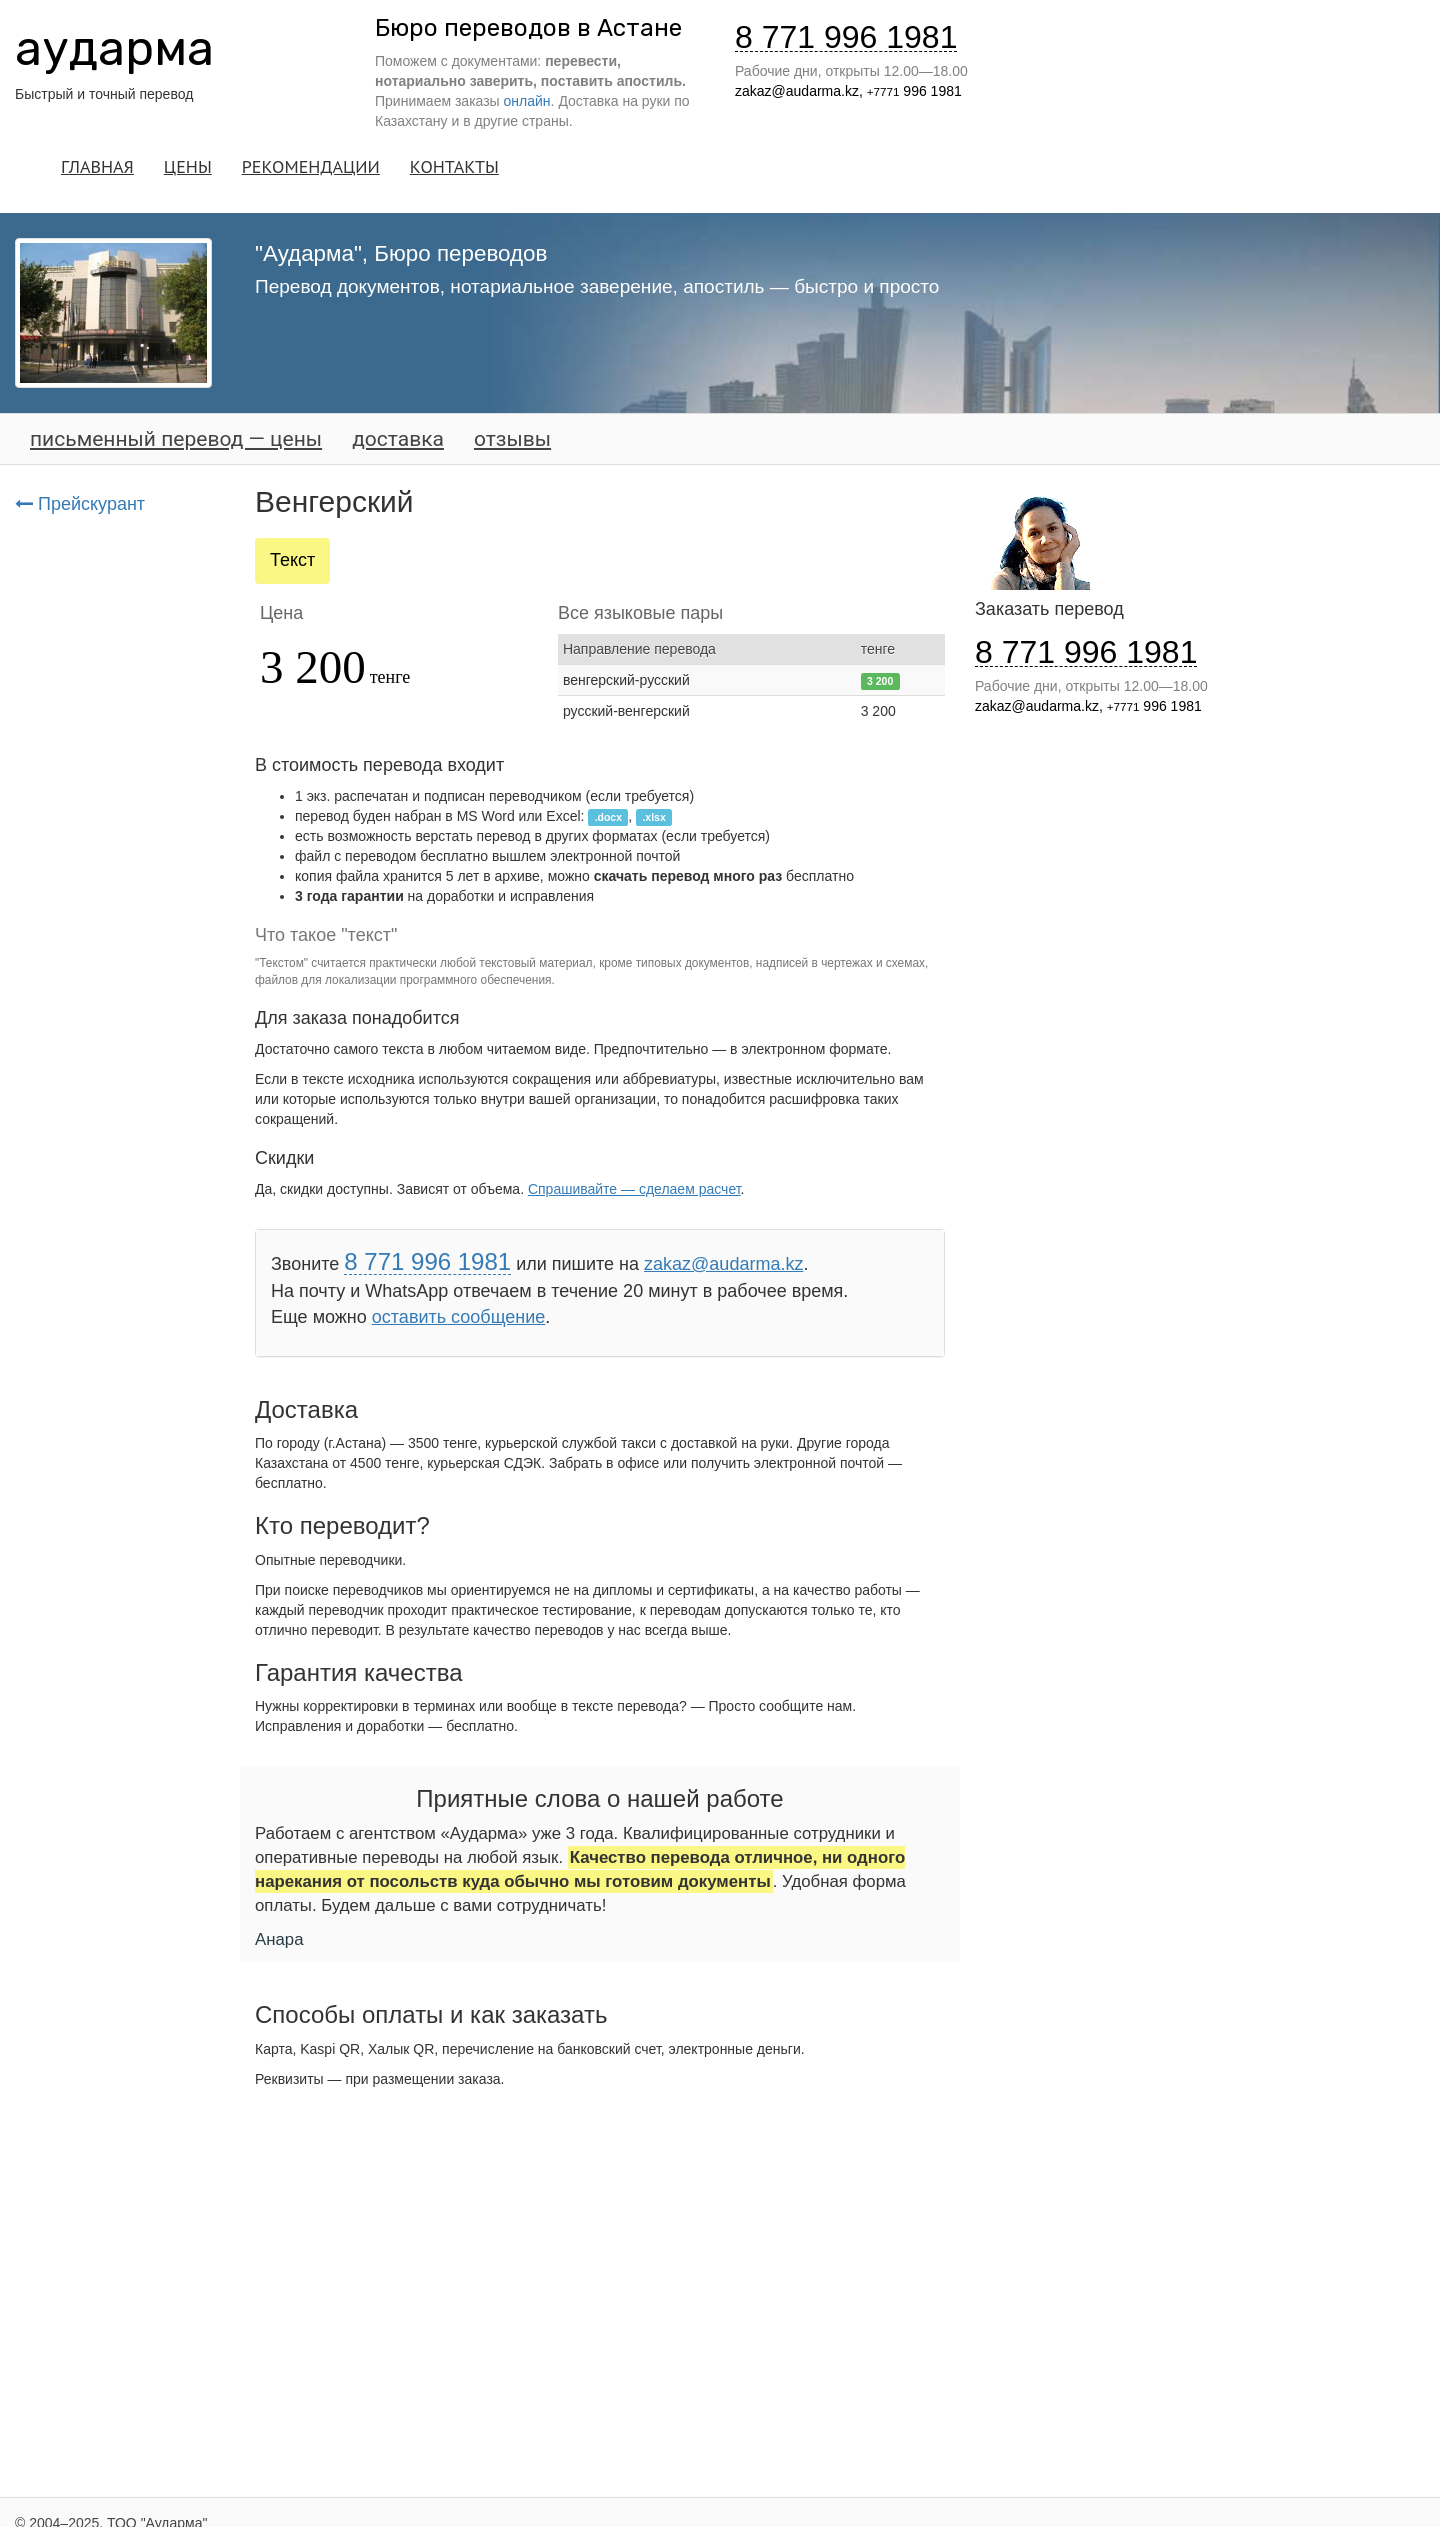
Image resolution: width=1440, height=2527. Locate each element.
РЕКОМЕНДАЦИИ (311, 166)
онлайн (527, 101)
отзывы (512, 439)
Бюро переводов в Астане (528, 28)
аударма (114, 48)
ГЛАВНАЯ (97, 166)
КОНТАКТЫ (454, 166)
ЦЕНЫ (188, 166)
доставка (398, 439)
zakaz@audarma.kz (797, 91)
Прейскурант (80, 504)
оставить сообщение (458, 1317)
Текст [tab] (292, 560)
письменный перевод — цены (176, 439)
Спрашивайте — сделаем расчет (634, 1189)
